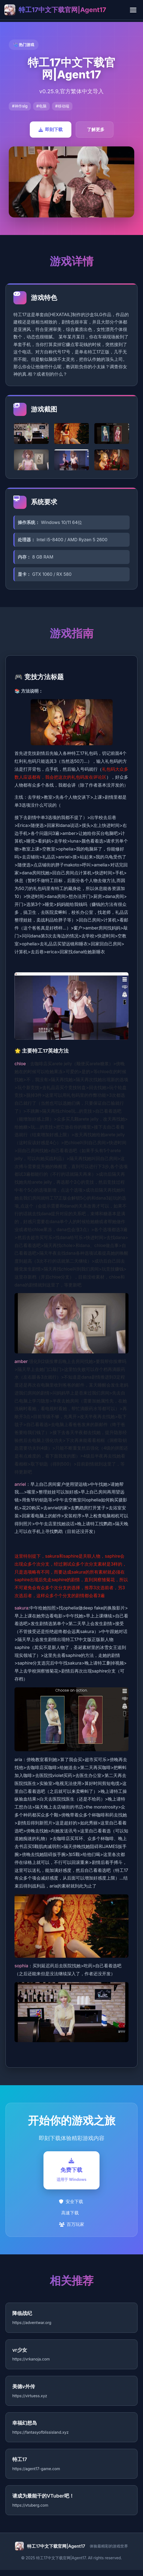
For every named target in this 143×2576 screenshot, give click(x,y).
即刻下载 (51, 129)
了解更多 (95, 129)
